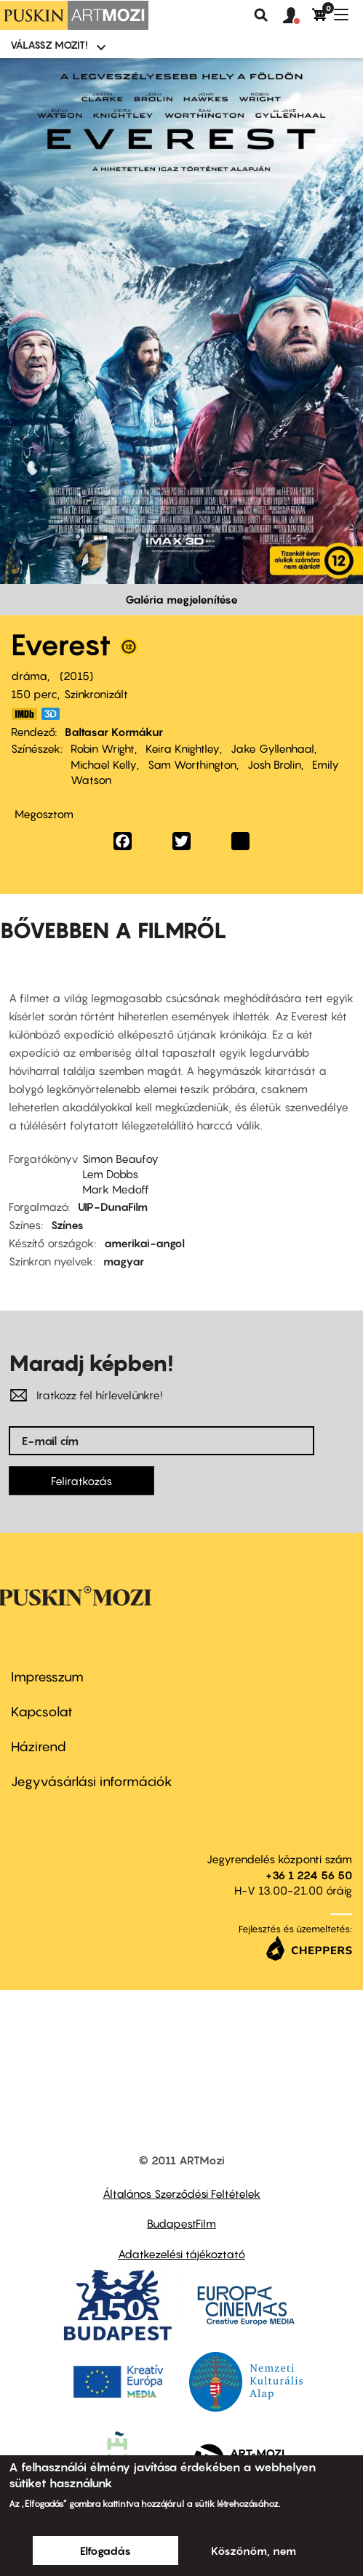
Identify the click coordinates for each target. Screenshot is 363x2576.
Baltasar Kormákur (114, 731)
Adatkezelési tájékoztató (181, 2253)
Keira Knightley (182, 748)
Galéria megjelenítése (181, 599)
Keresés (261, 15)
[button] (297, 16)
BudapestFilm (181, 2223)
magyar (123, 1261)
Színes (67, 1224)
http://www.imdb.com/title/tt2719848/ (24, 714)
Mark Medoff (115, 1189)
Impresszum (47, 1676)
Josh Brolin (274, 764)
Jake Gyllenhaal (272, 748)
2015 (76, 675)
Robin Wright (103, 748)
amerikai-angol (144, 1242)
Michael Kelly (104, 764)
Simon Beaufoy (120, 1158)
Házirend (38, 1746)
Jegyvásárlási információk (91, 1781)
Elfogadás (105, 2550)
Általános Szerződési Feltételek (181, 2193)
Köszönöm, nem (253, 2550)
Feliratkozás (81, 1480)
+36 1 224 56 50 (309, 1874)
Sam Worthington (192, 764)
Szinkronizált (96, 693)
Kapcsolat (42, 1711)
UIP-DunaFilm (113, 1206)
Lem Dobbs (110, 1173)
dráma (29, 675)
